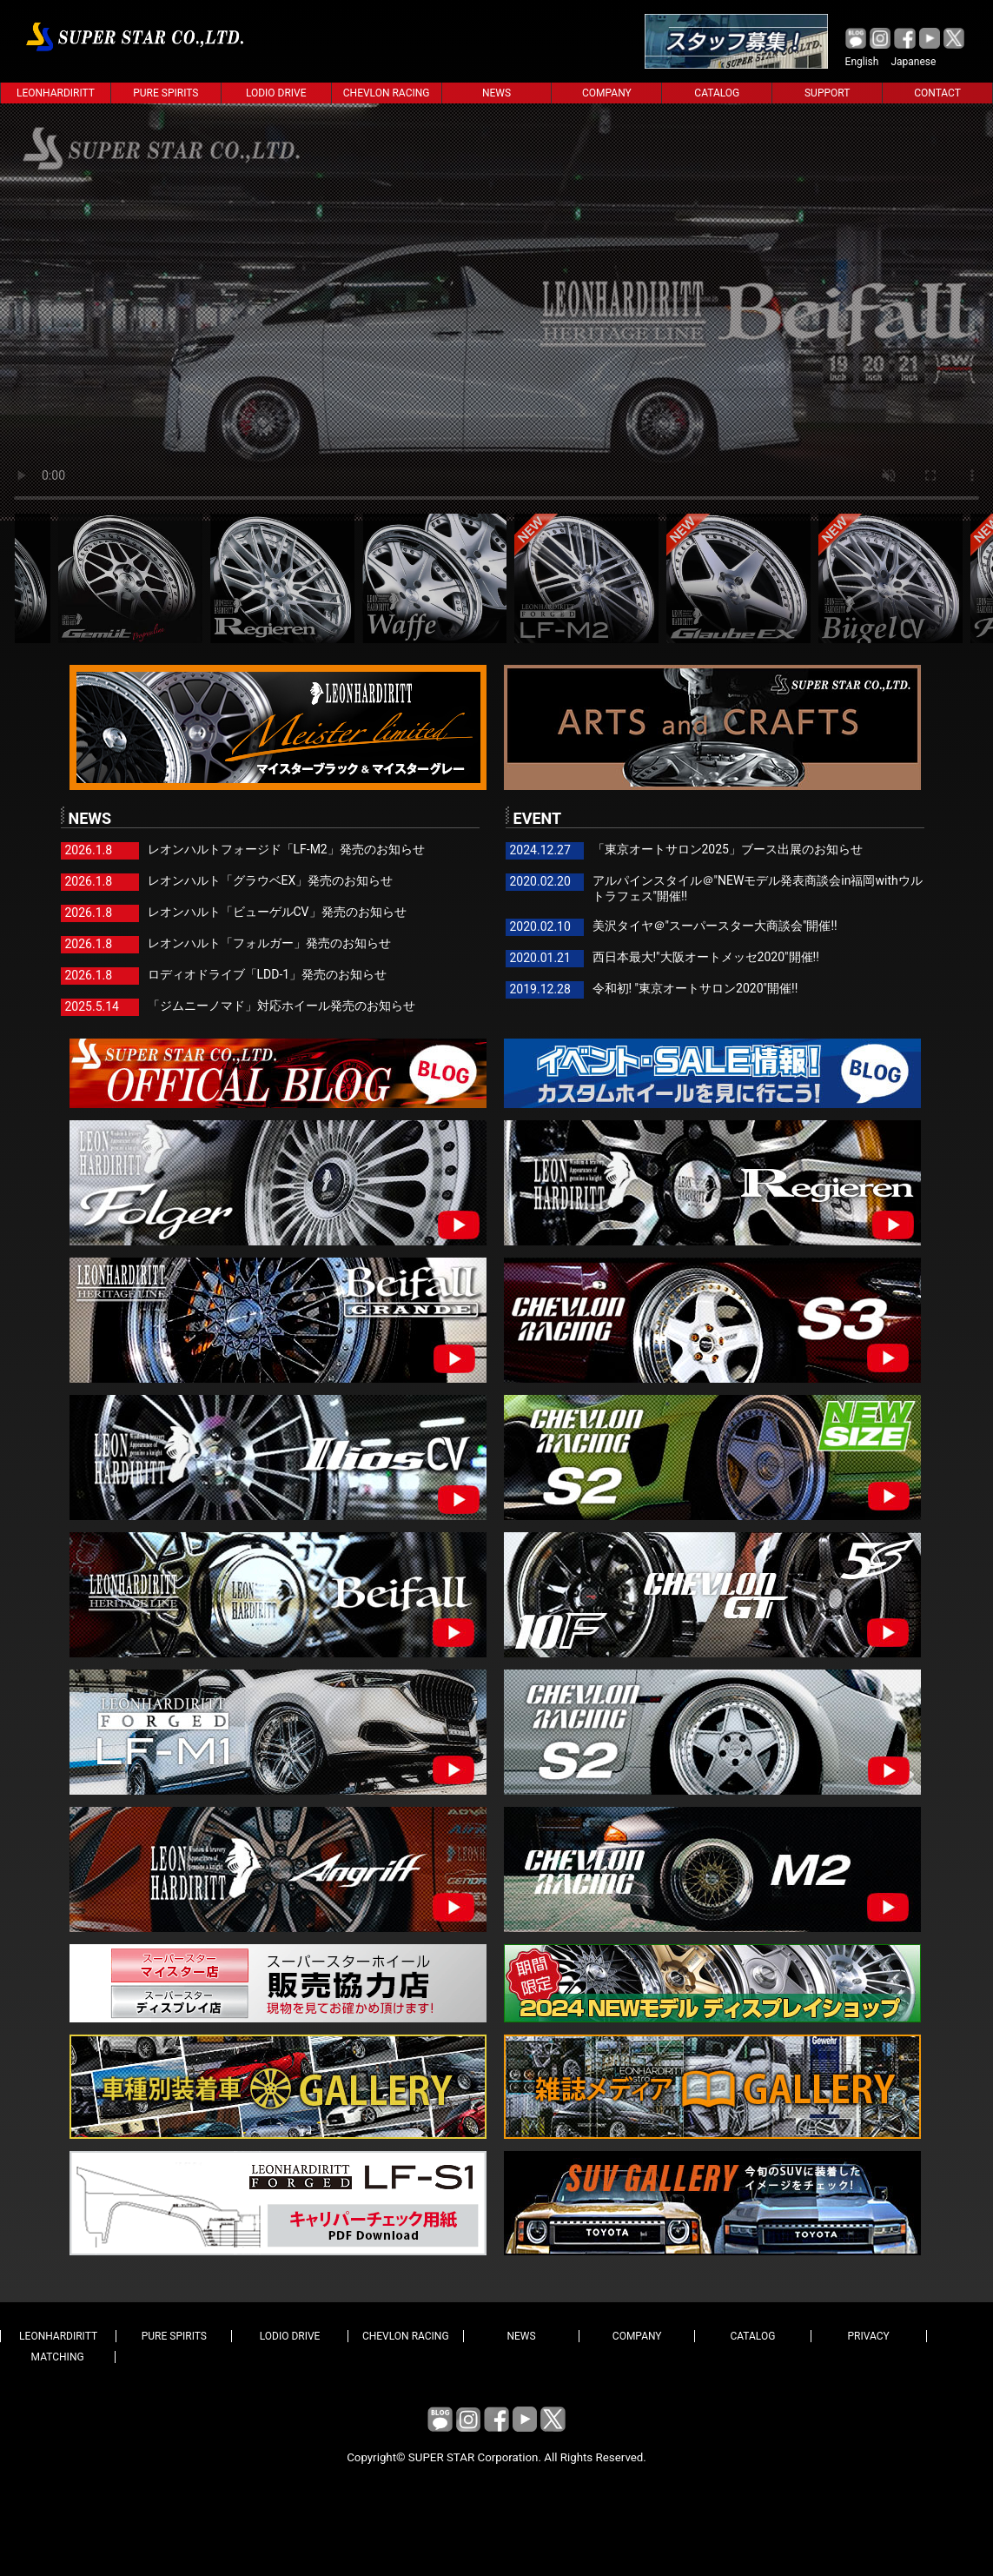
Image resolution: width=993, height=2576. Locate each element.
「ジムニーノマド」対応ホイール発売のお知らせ (281, 1005)
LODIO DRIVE (276, 93)
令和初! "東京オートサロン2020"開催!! (695, 988)
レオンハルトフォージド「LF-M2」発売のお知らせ (286, 849)
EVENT (534, 817)
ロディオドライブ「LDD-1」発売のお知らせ (267, 974)
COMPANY (607, 93)
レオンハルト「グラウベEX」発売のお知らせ (271, 880)
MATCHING (57, 2357)
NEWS (496, 93)
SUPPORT (827, 93)
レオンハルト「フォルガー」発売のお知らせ (269, 943)
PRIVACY (869, 2336)
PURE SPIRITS (165, 93)
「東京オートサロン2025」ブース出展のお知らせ (727, 849)
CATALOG (716, 93)
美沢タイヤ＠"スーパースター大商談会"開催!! (714, 926)
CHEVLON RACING (386, 93)
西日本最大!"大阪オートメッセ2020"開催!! (705, 957)
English (862, 62)
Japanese (913, 62)
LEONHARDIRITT (56, 93)
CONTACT (937, 93)
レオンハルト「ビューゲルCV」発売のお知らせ (277, 912)
